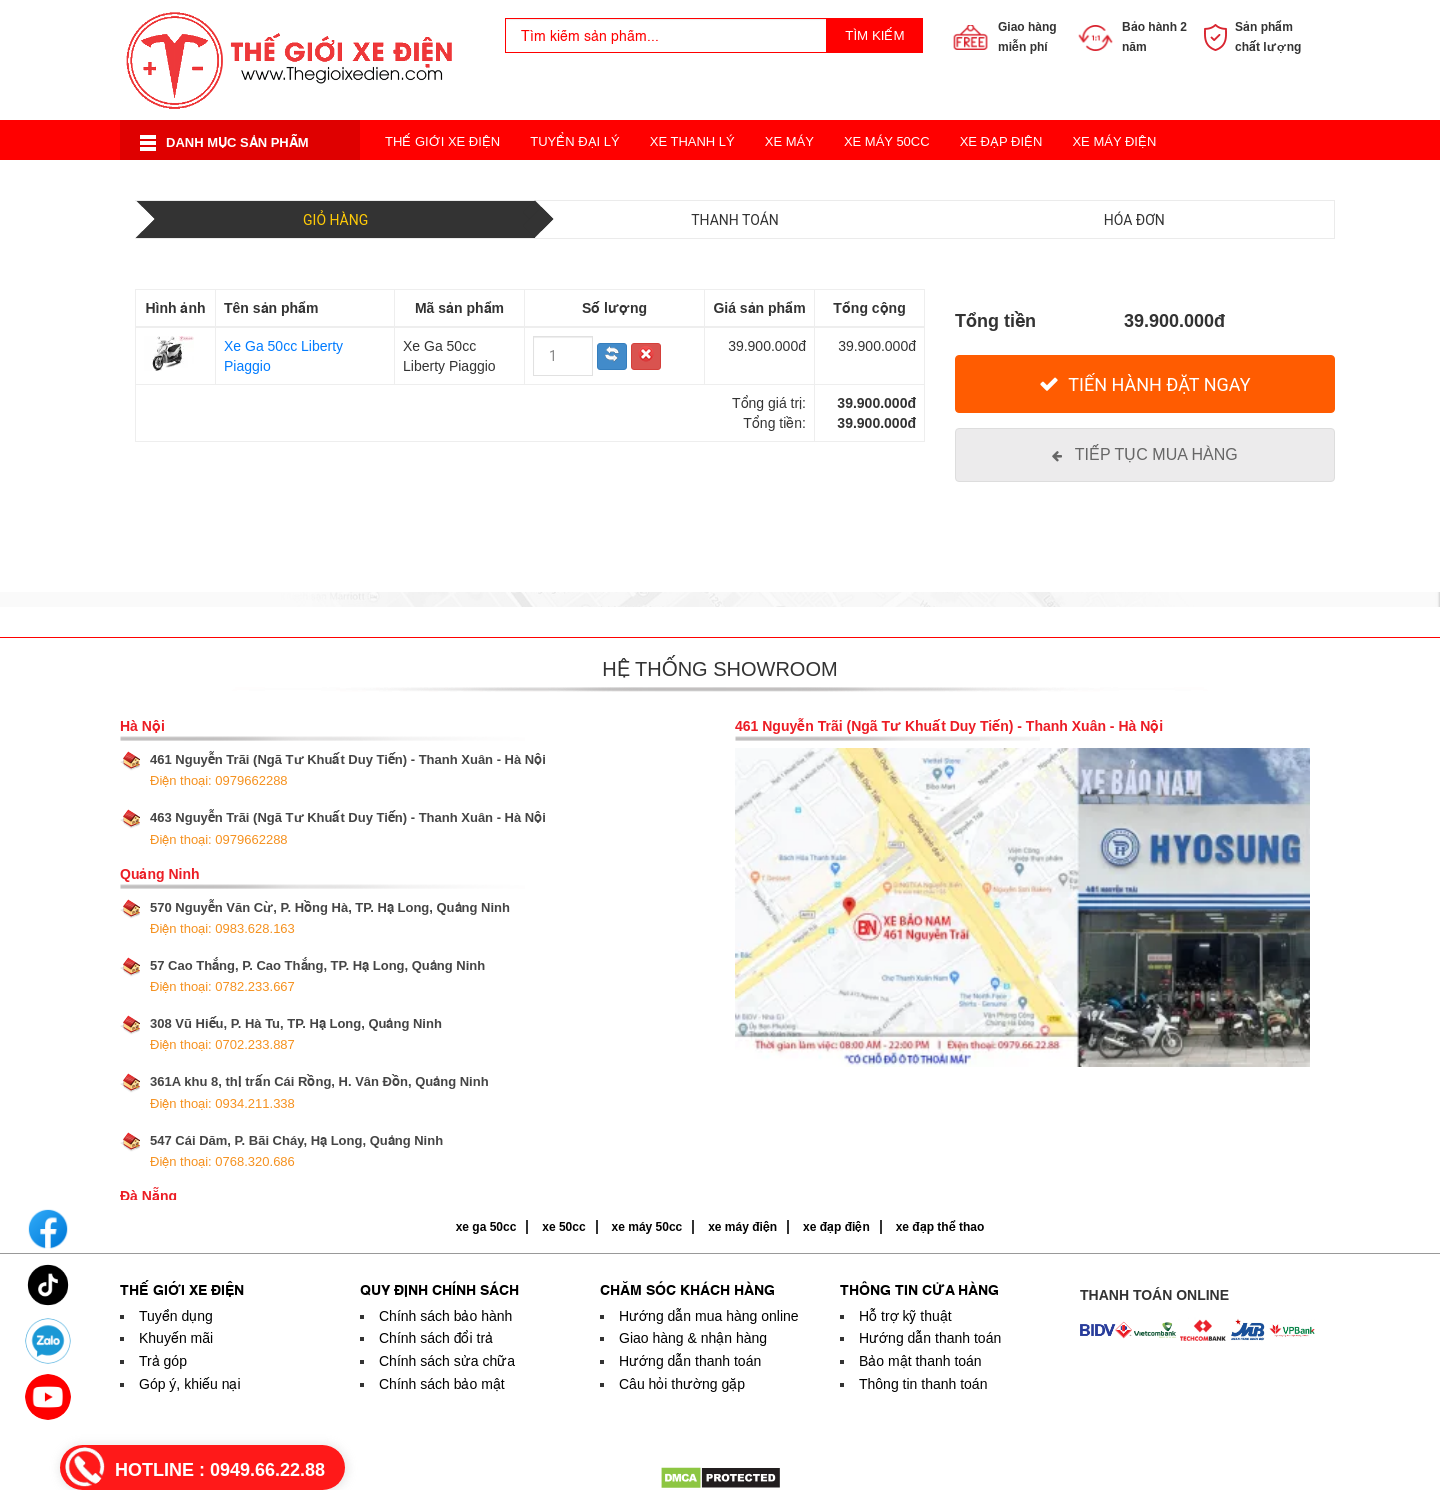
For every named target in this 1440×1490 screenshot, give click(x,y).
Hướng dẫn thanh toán (690, 1361)
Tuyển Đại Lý (575, 141)
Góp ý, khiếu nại (190, 1384)
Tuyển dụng (176, 1316)
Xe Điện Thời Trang (608, 181)
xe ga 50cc (486, 1227)
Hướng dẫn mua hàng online (709, 1316)
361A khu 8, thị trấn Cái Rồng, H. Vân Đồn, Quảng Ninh (319, 1092)
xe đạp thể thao (940, 1227)
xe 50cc (563, 1227)
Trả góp (163, 1361)
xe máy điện (742, 1227)
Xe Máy (789, 141)
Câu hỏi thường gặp (682, 1384)
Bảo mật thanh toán (920, 1361)
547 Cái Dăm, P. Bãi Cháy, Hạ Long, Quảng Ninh (296, 1151)
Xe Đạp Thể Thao (863, 181)
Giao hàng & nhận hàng (693, 1338)
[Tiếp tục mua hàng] (1145, 455)
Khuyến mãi (176, 1338)
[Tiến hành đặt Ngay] (1145, 384)
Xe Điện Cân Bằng (447, 181)
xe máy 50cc (647, 1227)
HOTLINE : (220, 1470)
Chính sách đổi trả (436, 1338)
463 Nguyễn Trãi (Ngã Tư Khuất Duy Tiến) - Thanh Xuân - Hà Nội (348, 828)
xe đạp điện (836, 1227)
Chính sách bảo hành (445, 1316)
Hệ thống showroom (719, 669)
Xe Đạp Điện (1001, 141)
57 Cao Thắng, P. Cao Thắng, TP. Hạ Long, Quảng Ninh (317, 976)
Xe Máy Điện (1114, 141)
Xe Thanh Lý (692, 141)
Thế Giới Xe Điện (442, 141)
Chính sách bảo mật (442, 1384)
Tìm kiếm (874, 35)
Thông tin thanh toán (923, 1384)
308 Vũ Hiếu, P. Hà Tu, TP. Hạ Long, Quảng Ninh (296, 1034)
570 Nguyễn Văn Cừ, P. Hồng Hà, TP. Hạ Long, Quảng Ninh (330, 918)
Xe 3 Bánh (741, 181)
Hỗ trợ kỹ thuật (905, 1316)
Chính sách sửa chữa (447, 1361)
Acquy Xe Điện (1003, 181)
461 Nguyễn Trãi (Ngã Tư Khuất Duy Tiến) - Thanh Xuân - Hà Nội (348, 770)
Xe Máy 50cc (887, 141)
